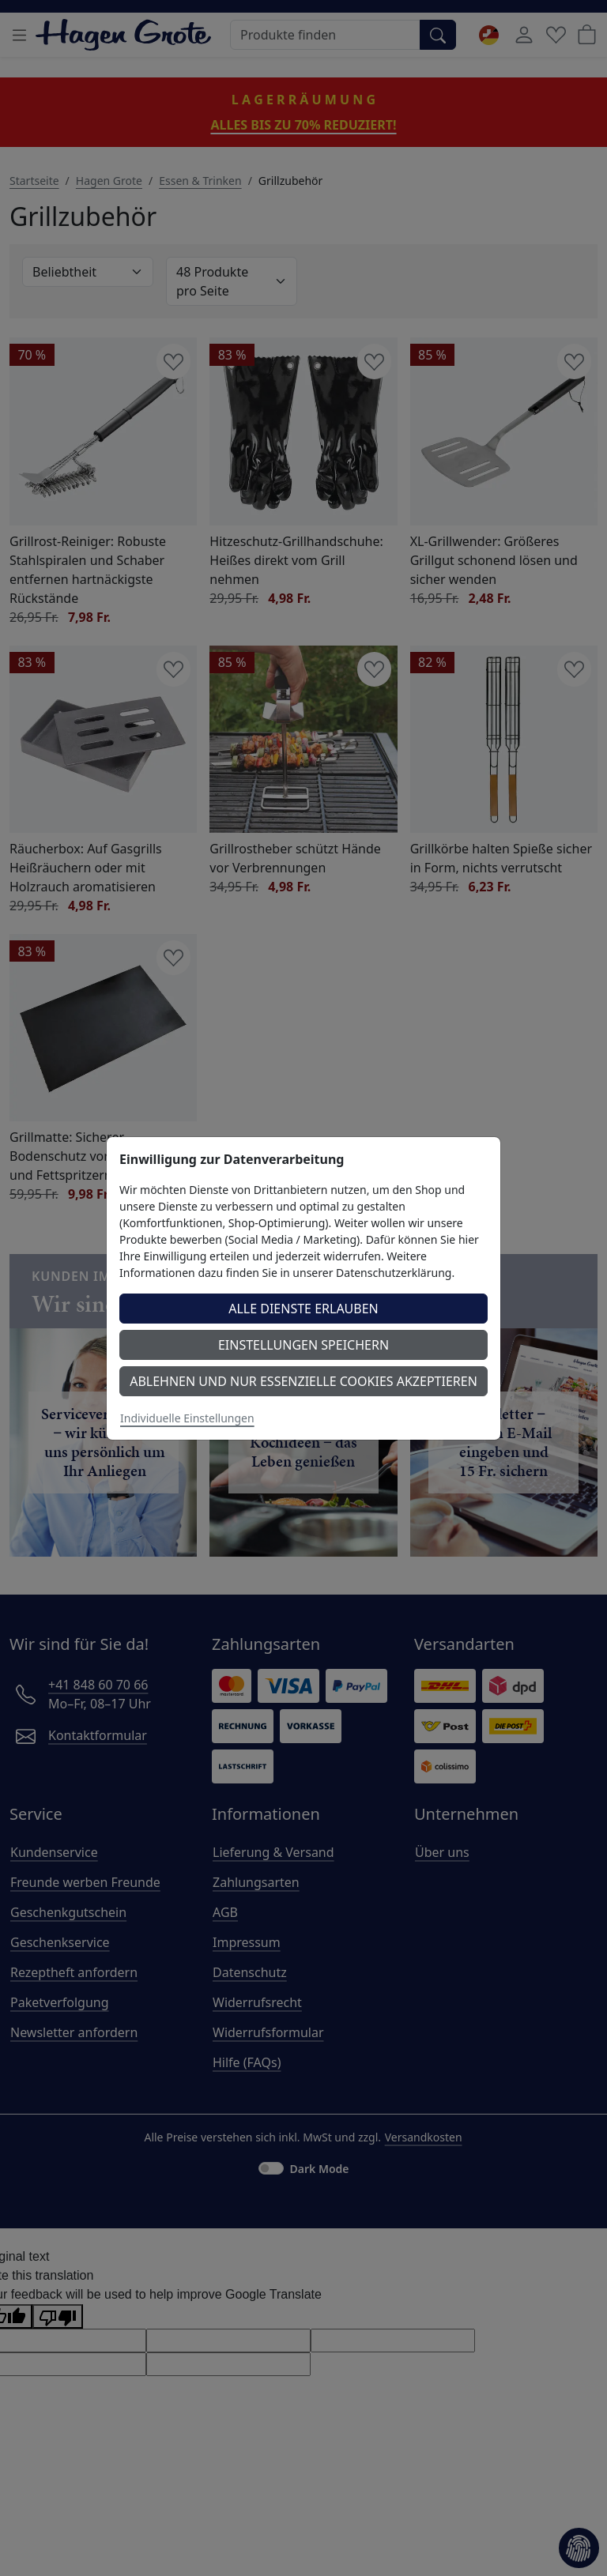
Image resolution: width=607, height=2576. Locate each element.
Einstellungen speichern (303, 1345)
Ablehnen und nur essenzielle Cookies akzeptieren (303, 1381)
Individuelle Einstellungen (187, 1417)
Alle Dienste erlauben (303, 1308)
